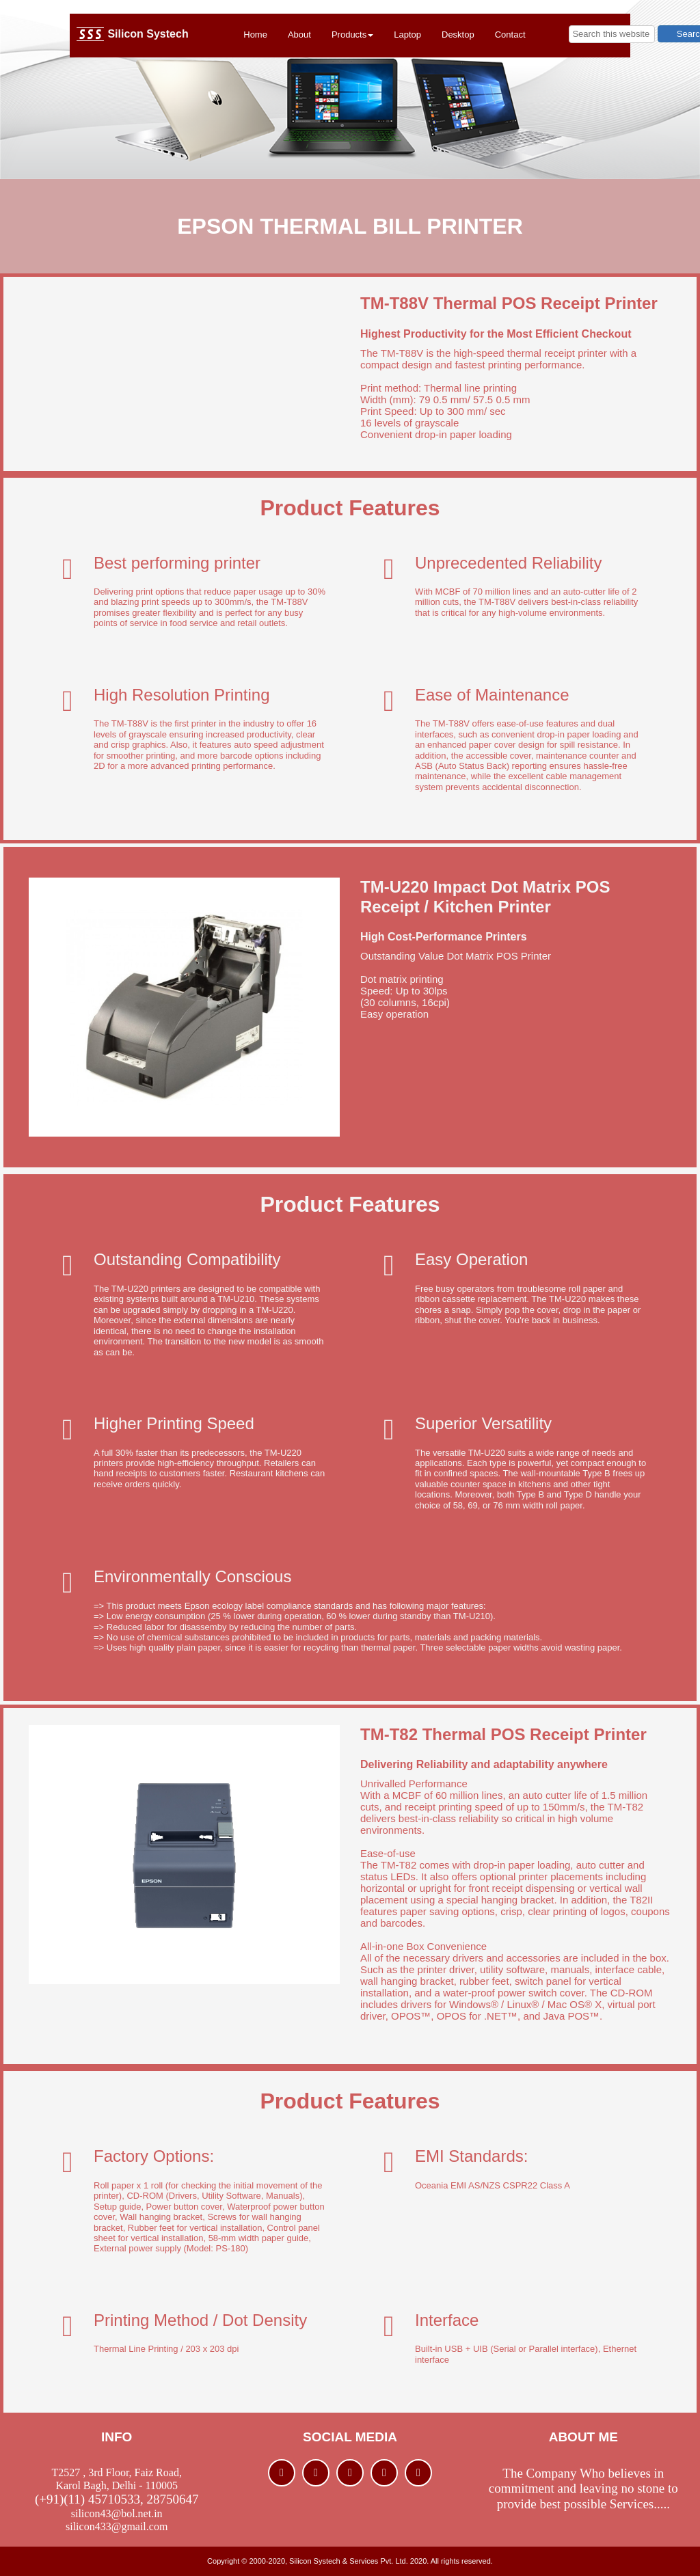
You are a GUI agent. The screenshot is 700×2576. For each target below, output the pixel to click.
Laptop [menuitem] (407, 34)
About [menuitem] (299, 34)
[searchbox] (612, 34)
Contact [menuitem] (510, 34)
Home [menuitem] (255, 34)
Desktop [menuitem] (458, 34)
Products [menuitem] (352, 34)
